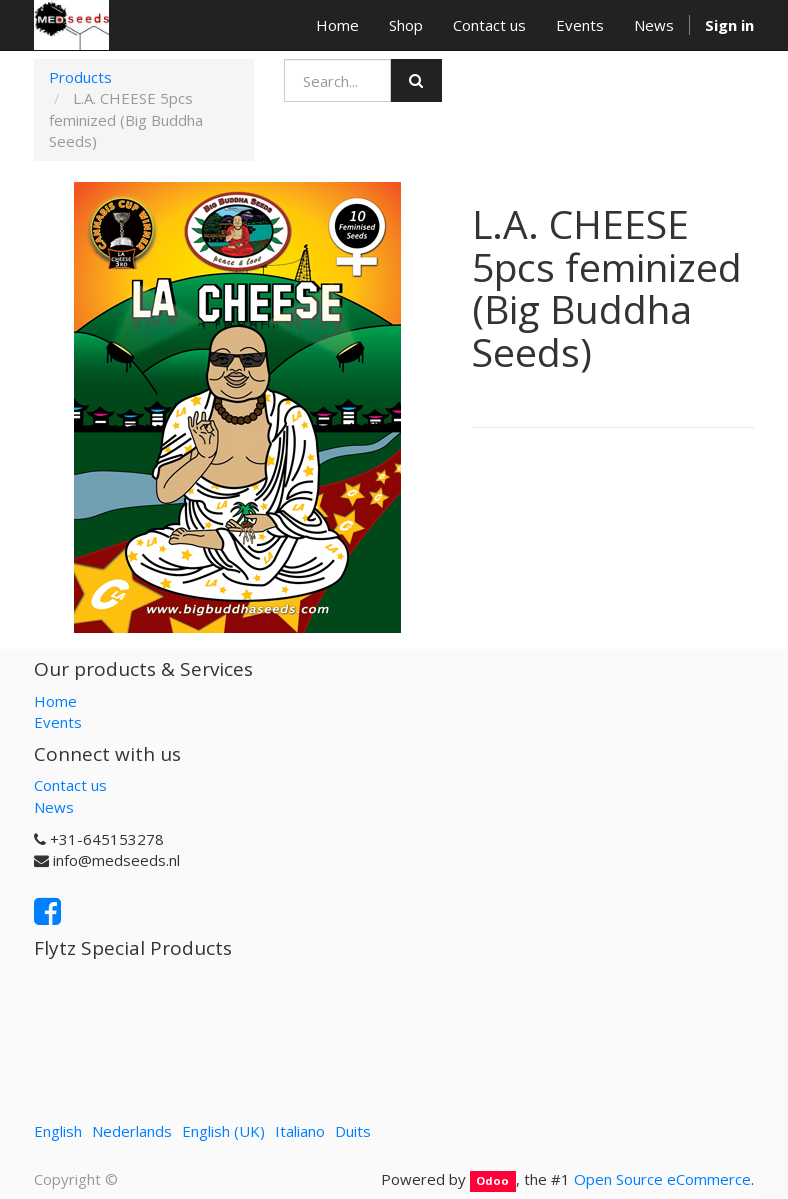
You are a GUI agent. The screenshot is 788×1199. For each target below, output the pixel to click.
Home (55, 701)
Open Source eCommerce (662, 1179)
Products (80, 77)
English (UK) (223, 1131)
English (58, 1131)
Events (58, 722)
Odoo (492, 1180)
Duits (353, 1131)
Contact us (70, 785)
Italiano (300, 1131)
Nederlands (132, 1131)
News (54, 807)
